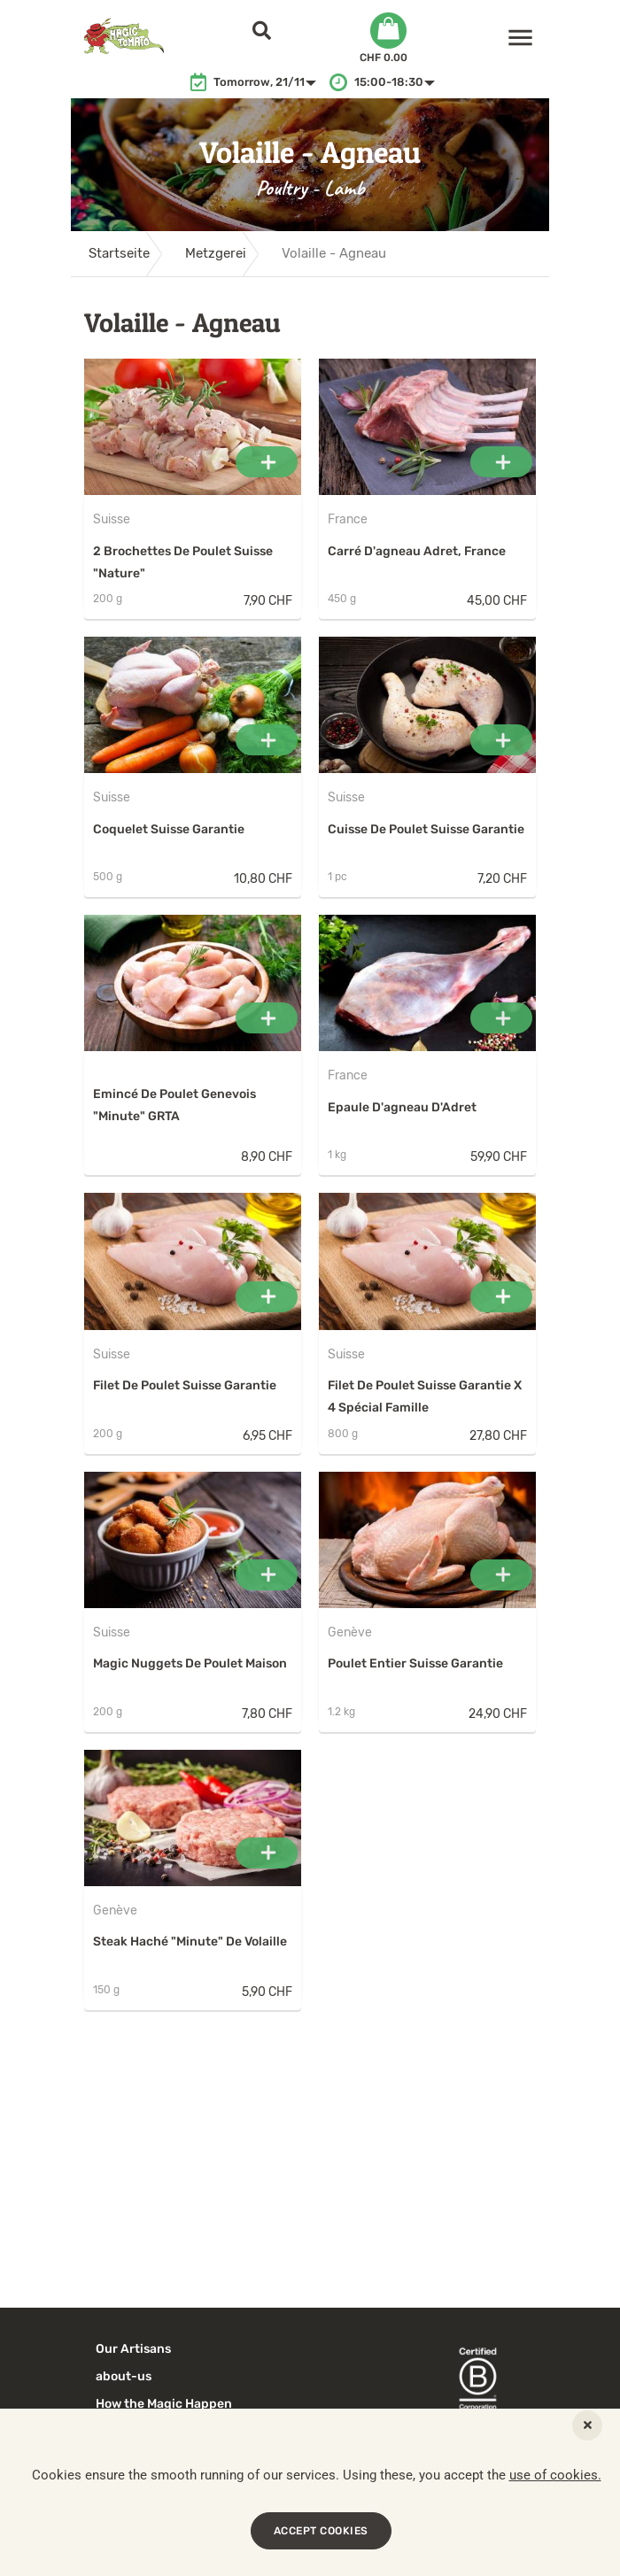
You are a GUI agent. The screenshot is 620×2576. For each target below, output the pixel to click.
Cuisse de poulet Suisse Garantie (426, 829)
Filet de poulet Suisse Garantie (184, 1385)
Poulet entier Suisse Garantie (415, 1663)
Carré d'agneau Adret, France (417, 551)
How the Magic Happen (164, 2403)
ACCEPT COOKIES (321, 2531)
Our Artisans (133, 2348)
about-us (123, 2376)
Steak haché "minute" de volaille (190, 1941)
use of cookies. (555, 2475)
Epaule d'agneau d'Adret (402, 1107)
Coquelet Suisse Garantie (168, 829)
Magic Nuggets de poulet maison (190, 1663)
